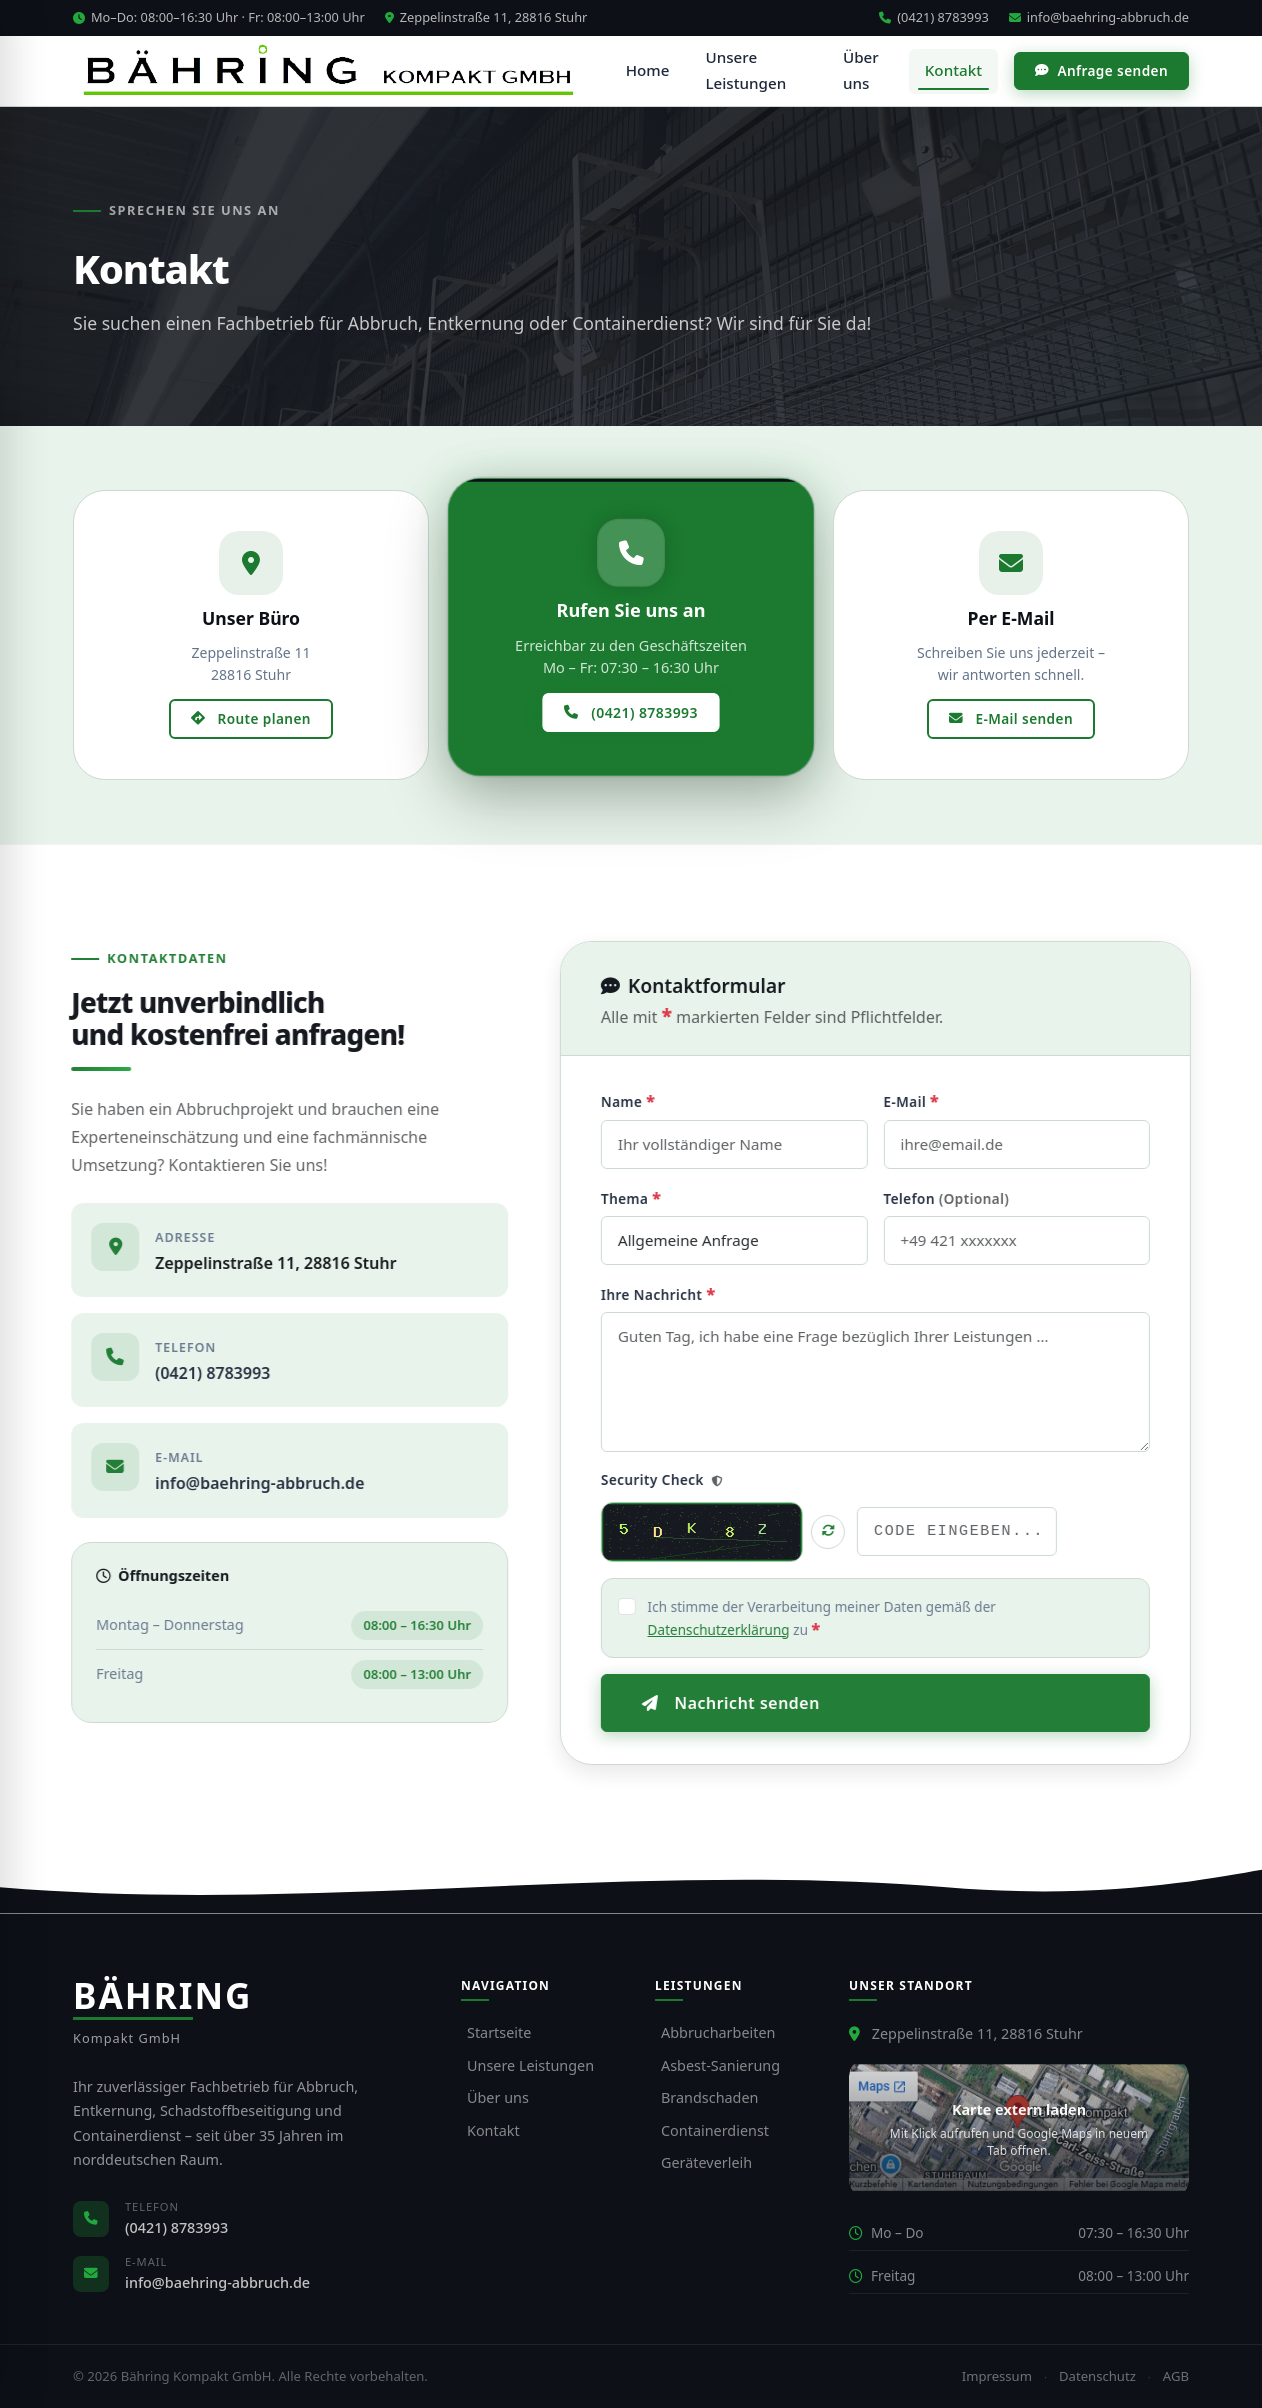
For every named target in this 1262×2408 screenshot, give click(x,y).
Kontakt (953, 70)
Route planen (251, 718)
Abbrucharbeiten (718, 2032)
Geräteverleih (706, 2162)
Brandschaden (709, 2097)
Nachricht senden (756, 1703)
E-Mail (937, 1101)
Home (655, 70)
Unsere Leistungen (752, 70)
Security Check (687, 1479)
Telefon (972, 1198)
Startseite (499, 2032)
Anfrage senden (1101, 70)
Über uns (863, 70)
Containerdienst (715, 2130)
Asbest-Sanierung (720, 2065)
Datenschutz (1097, 2376)
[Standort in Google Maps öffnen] (1019, 2128)
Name (653, 1101)
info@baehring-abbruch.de (1099, 17)
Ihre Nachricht (683, 1294)
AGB (1176, 2376)
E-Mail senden (1011, 718)
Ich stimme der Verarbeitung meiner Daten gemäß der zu (847, 1618)
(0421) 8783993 (934, 17)
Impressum (997, 2376)
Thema (656, 1198)
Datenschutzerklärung (744, 1629)
